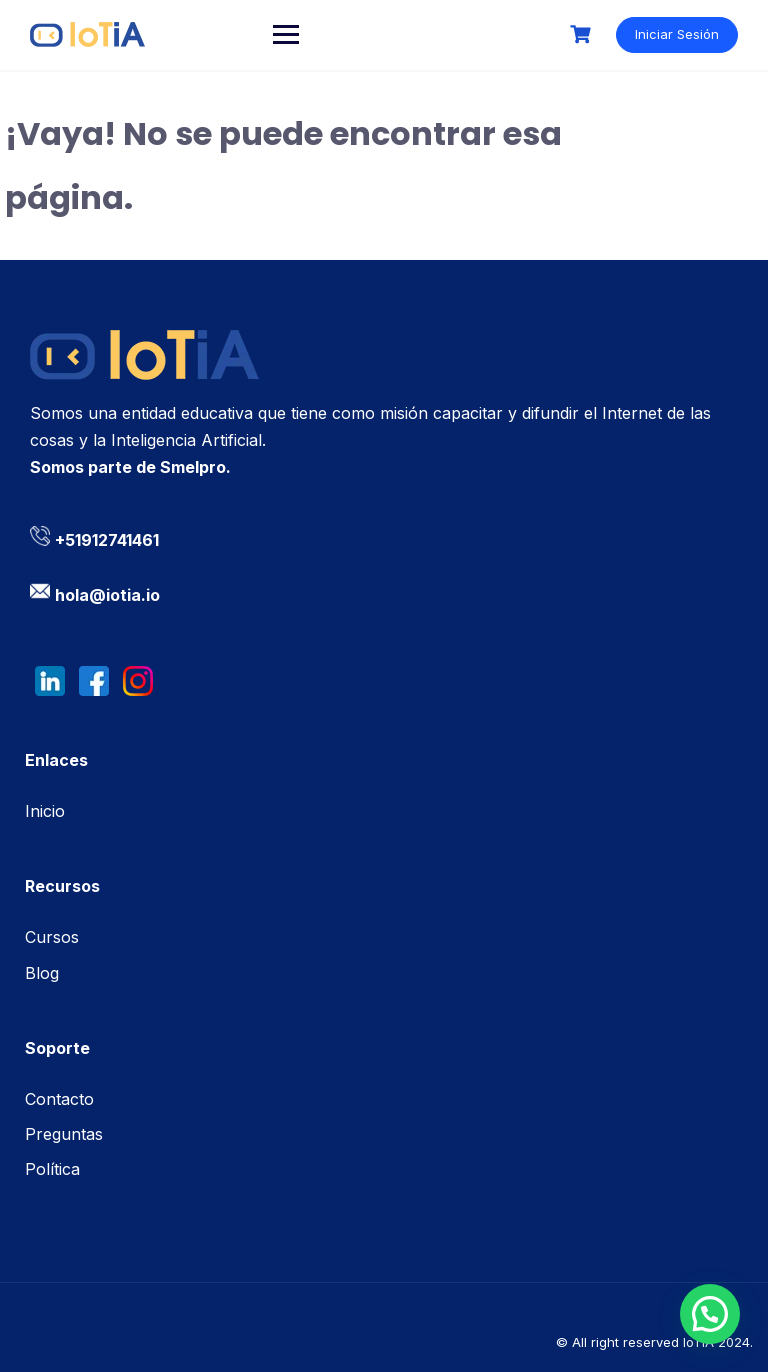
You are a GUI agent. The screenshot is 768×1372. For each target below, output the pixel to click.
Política (52, 1169)
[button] (710, 1314)
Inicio (45, 811)
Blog (42, 973)
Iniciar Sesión (677, 34)
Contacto (59, 1099)
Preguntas (64, 1134)
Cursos (52, 937)
